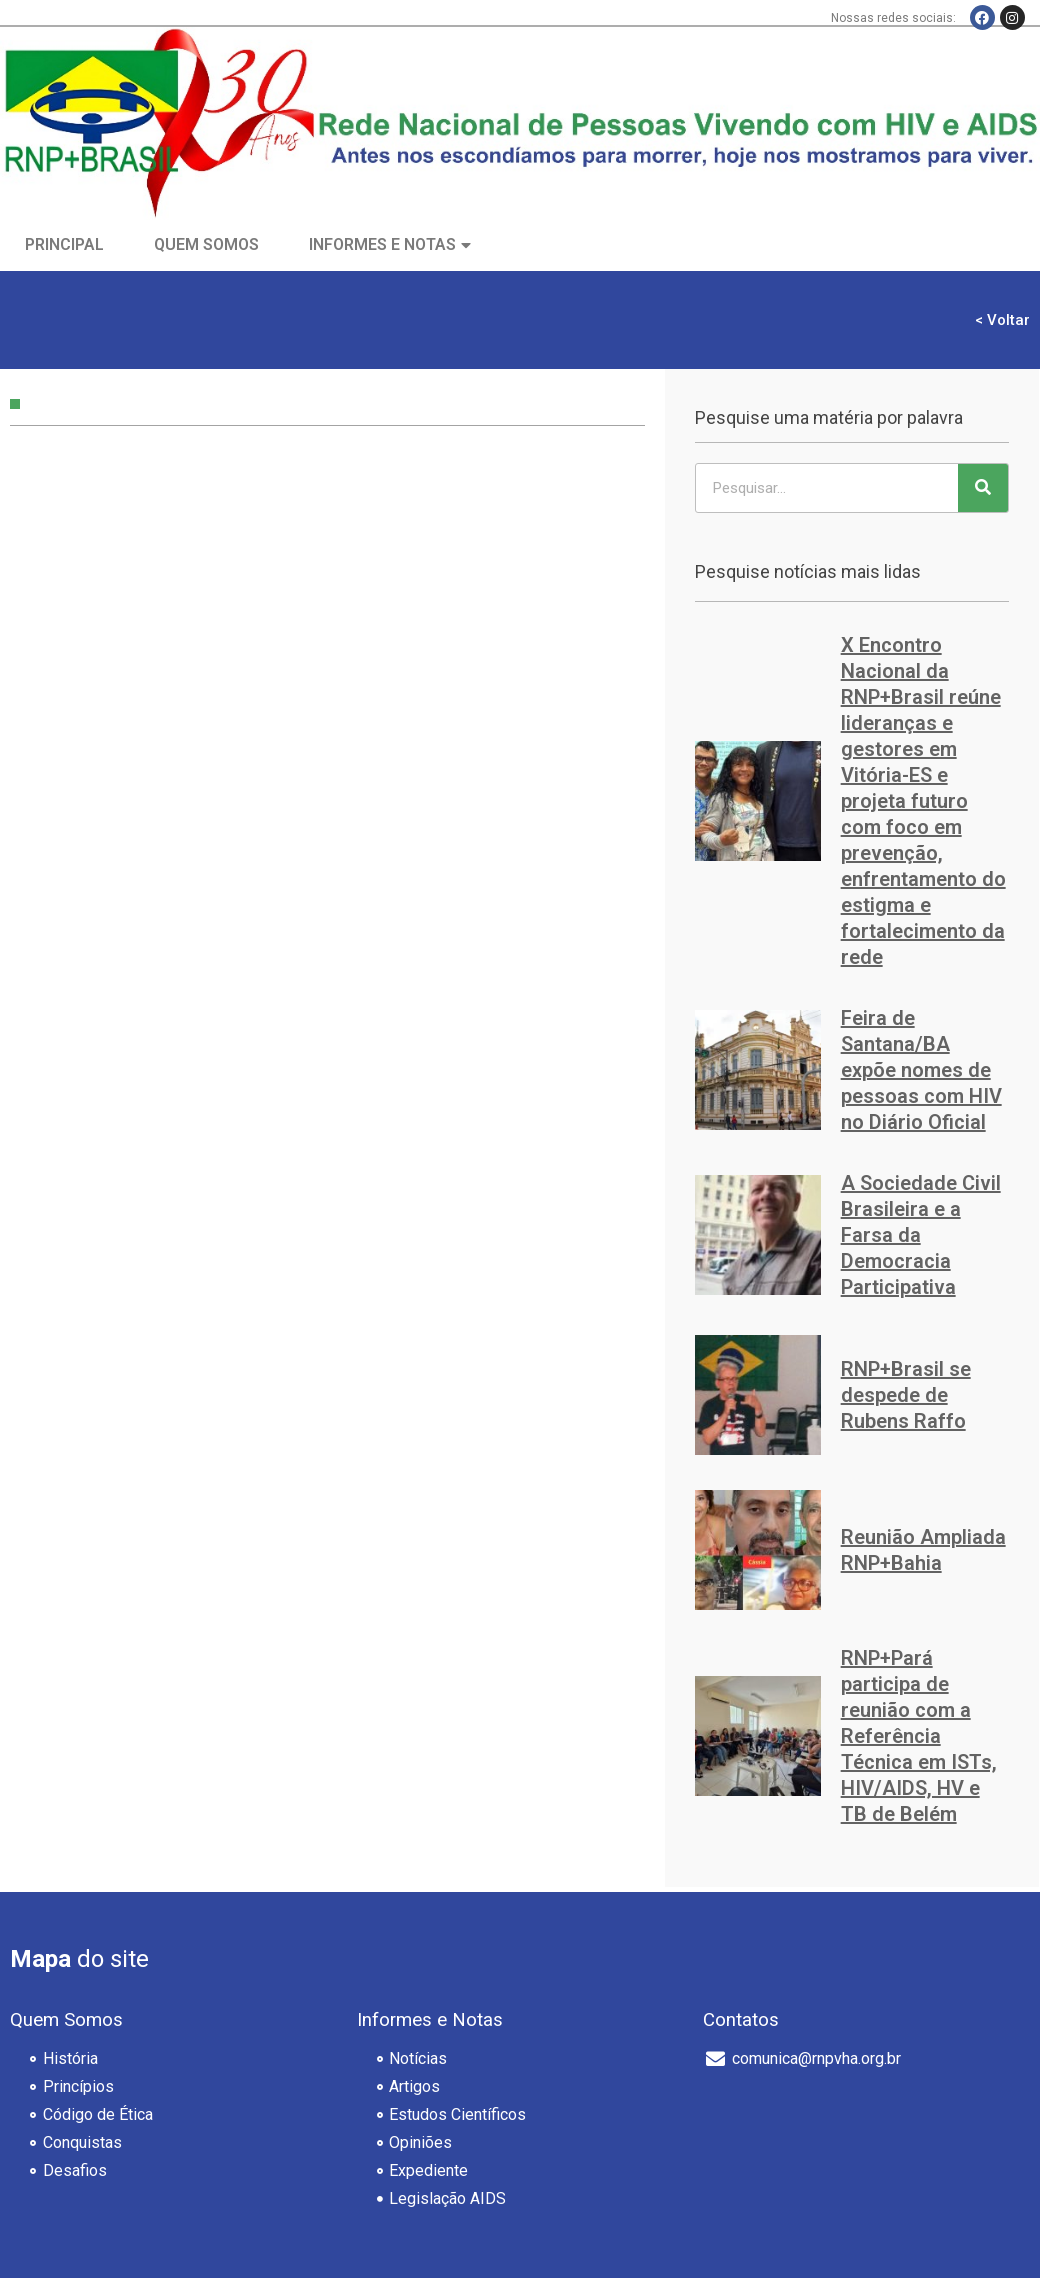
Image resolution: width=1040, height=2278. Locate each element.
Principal (64, 244)
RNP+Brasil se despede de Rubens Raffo (906, 1395)
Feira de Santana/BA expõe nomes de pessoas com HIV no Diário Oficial (921, 1070)
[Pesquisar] (983, 488)
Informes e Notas (382, 244)
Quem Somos (206, 244)
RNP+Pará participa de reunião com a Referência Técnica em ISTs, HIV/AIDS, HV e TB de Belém (919, 1736)
